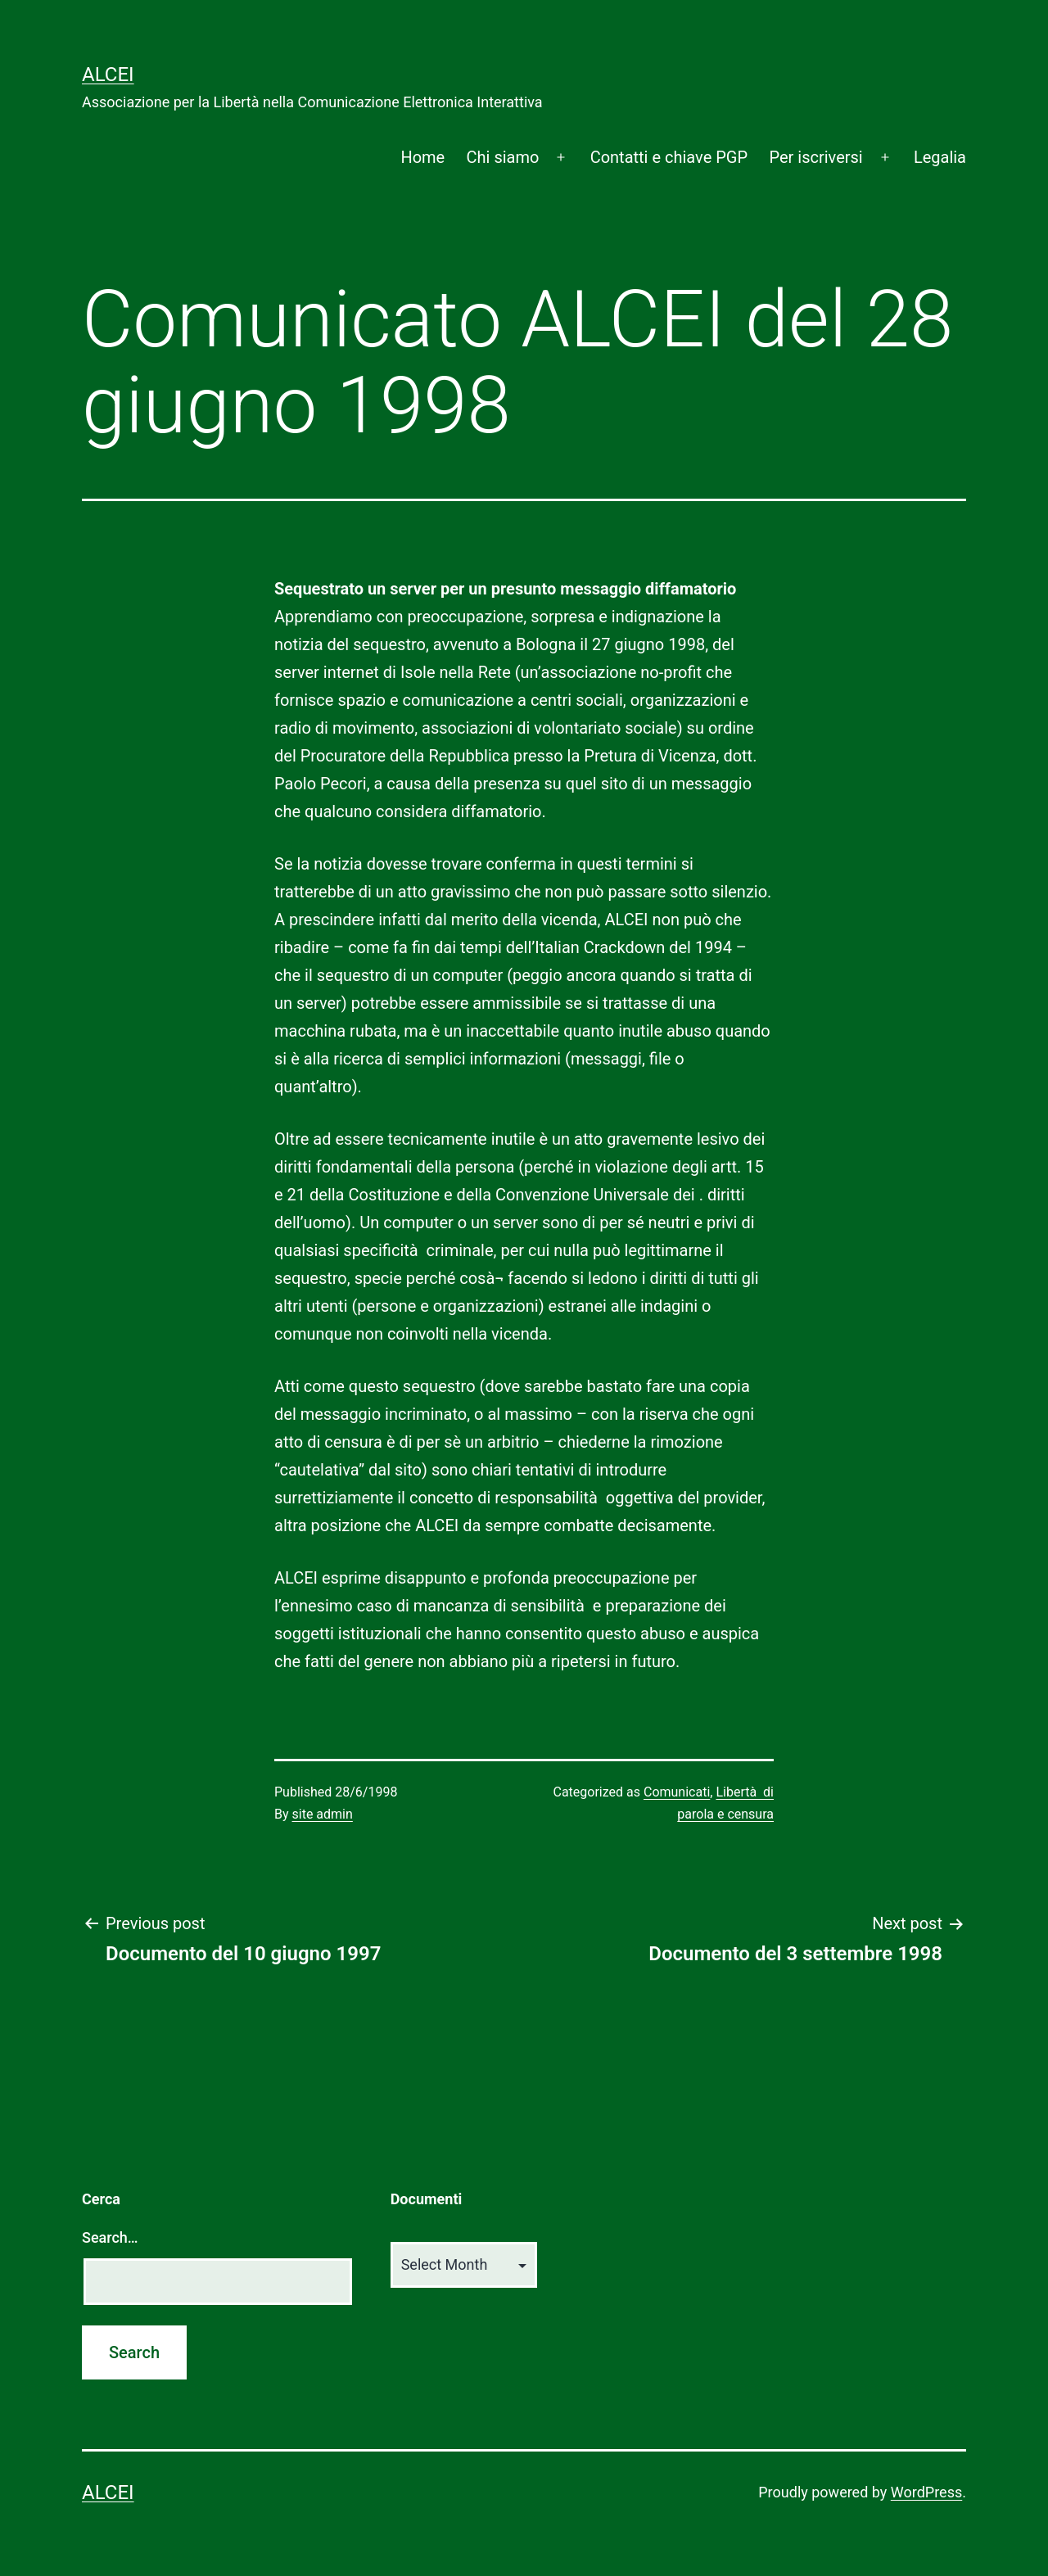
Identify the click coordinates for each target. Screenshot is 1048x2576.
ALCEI (108, 74)
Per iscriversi (815, 157)
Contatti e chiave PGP (669, 157)
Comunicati (677, 1792)
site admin (322, 1814)
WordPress (926, 2492)
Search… (110, 2237)
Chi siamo (503, 157)
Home (422, 157)
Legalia (940, 157)
